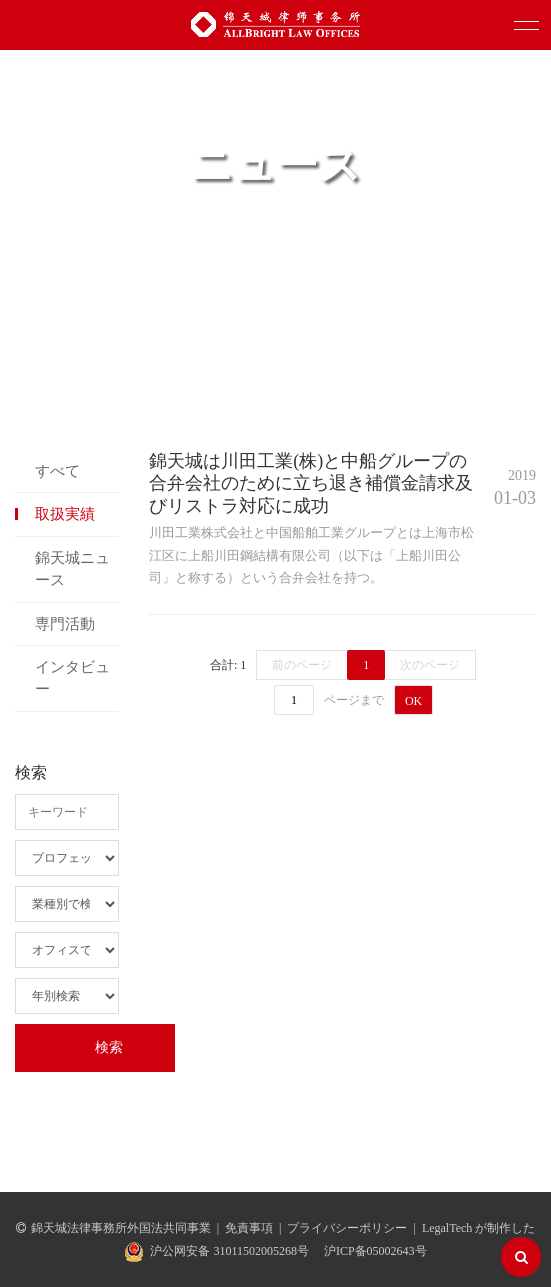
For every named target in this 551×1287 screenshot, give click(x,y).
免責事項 (249, 1228)
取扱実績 (65, 514)
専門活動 (65, 624)
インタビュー (72, 678)
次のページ (430, 665)
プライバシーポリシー (347, 1228)
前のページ (302, 665)
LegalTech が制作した (478, 1228)
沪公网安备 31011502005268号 (229, 1251)
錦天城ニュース (72, 569)
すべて (57, 471)
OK (413, 701)
